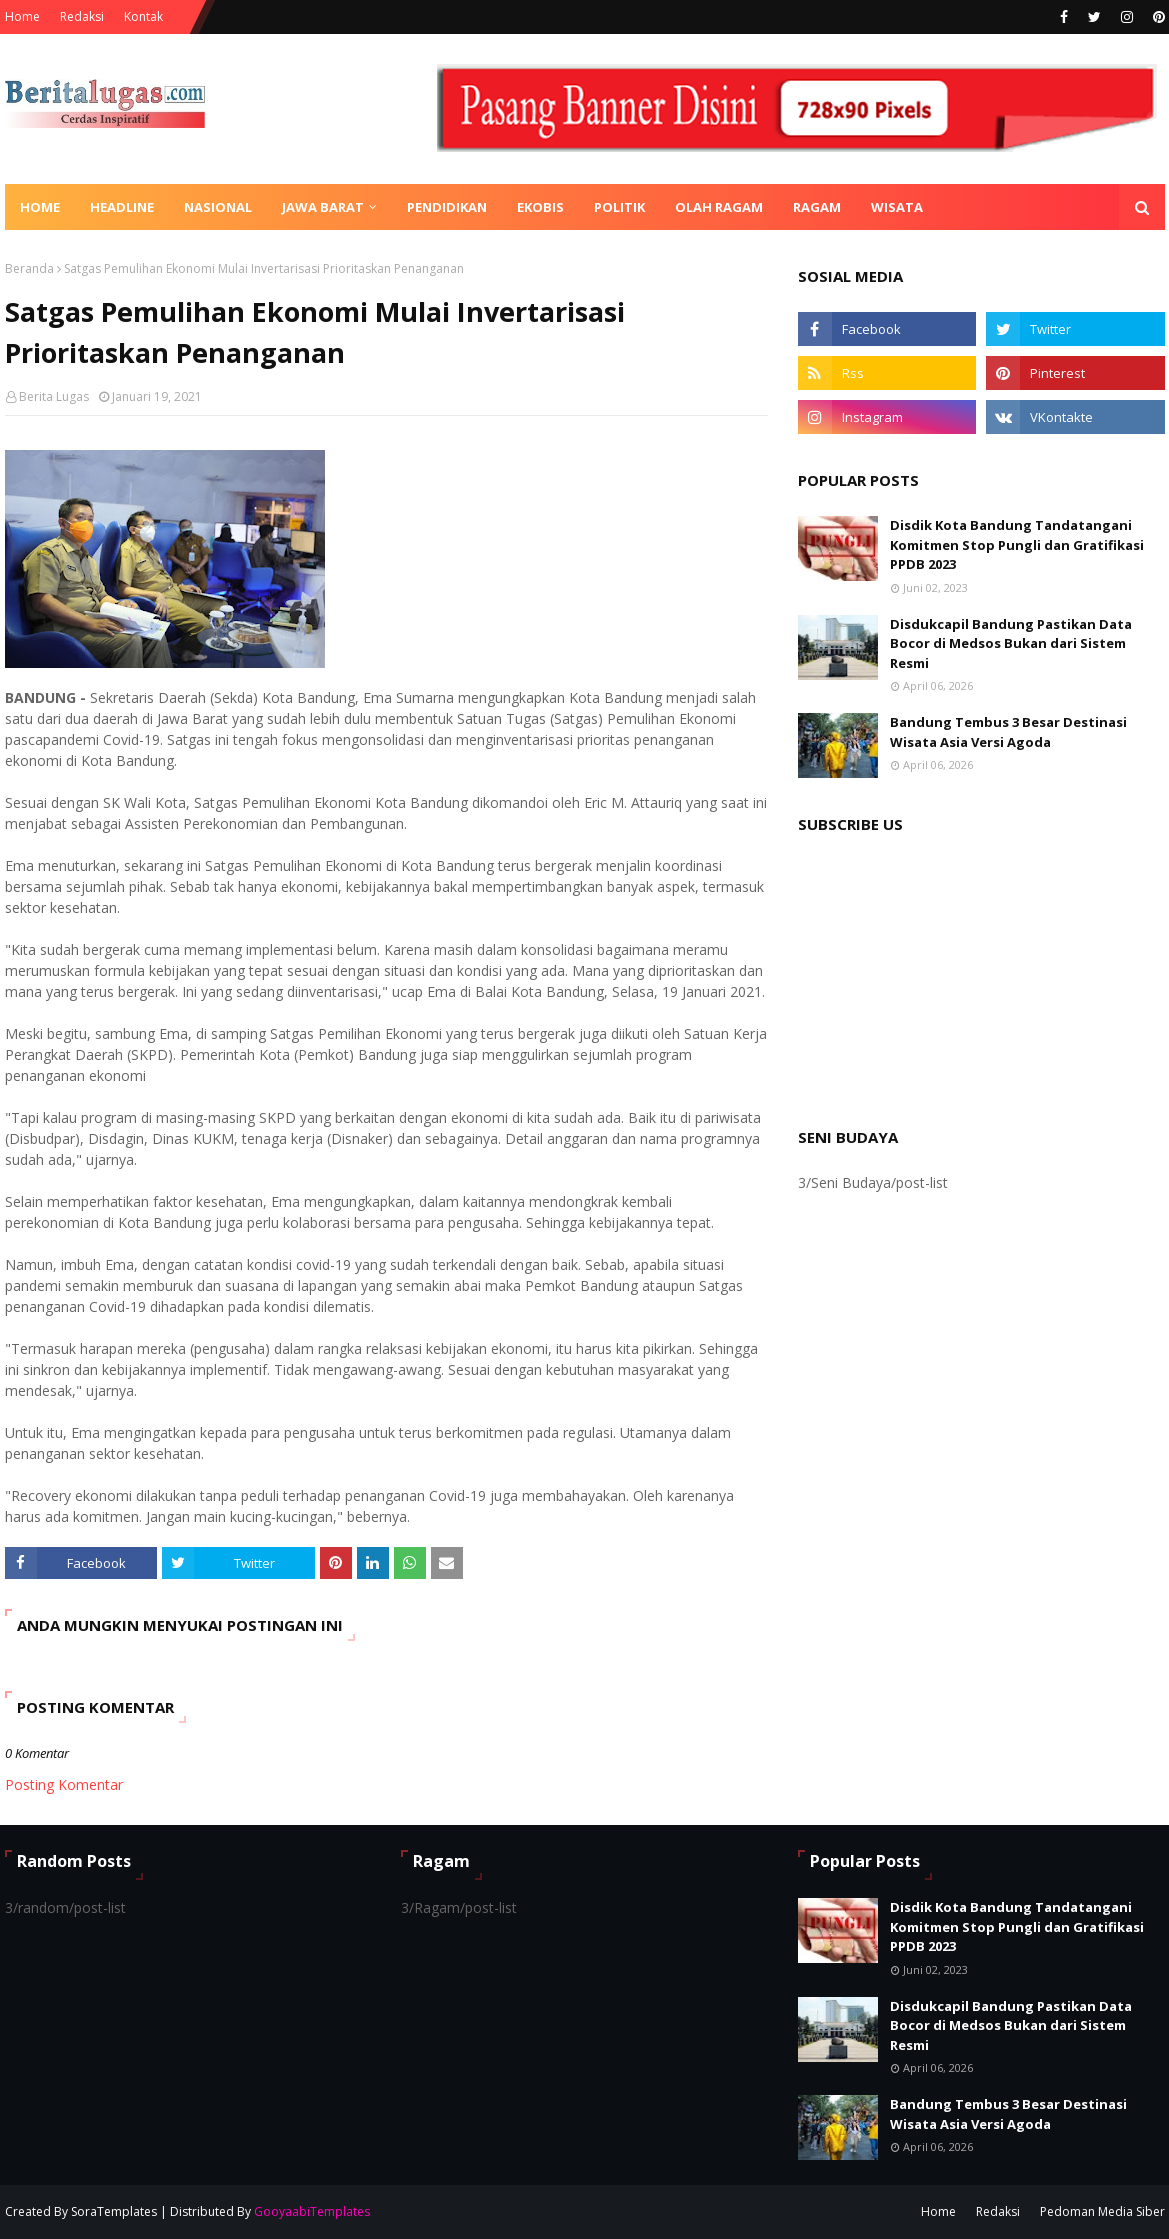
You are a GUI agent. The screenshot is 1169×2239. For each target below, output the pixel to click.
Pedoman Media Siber (1102, 2211)
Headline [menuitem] (122, 207)
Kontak (143, 16)
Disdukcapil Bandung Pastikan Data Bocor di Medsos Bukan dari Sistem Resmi (1011, 643)
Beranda (29, 268)
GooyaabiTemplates (312, 2211)
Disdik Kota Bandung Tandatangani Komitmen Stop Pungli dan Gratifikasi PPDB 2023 (1017, 544)
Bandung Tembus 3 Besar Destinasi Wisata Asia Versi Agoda (1008, 732)
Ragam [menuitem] (817, 207)
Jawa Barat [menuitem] (323, 207)
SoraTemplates (114, 2211)
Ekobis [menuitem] (540, 207)
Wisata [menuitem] (897, 207)
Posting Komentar (64, 1784)
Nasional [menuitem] (218, 207)
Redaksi (82, 16)
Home (22, 16)
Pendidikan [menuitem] (447, 207)
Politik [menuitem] (619, 207)
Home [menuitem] (40, 207)
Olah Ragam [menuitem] (719, 207)
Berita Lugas (54, 396)
